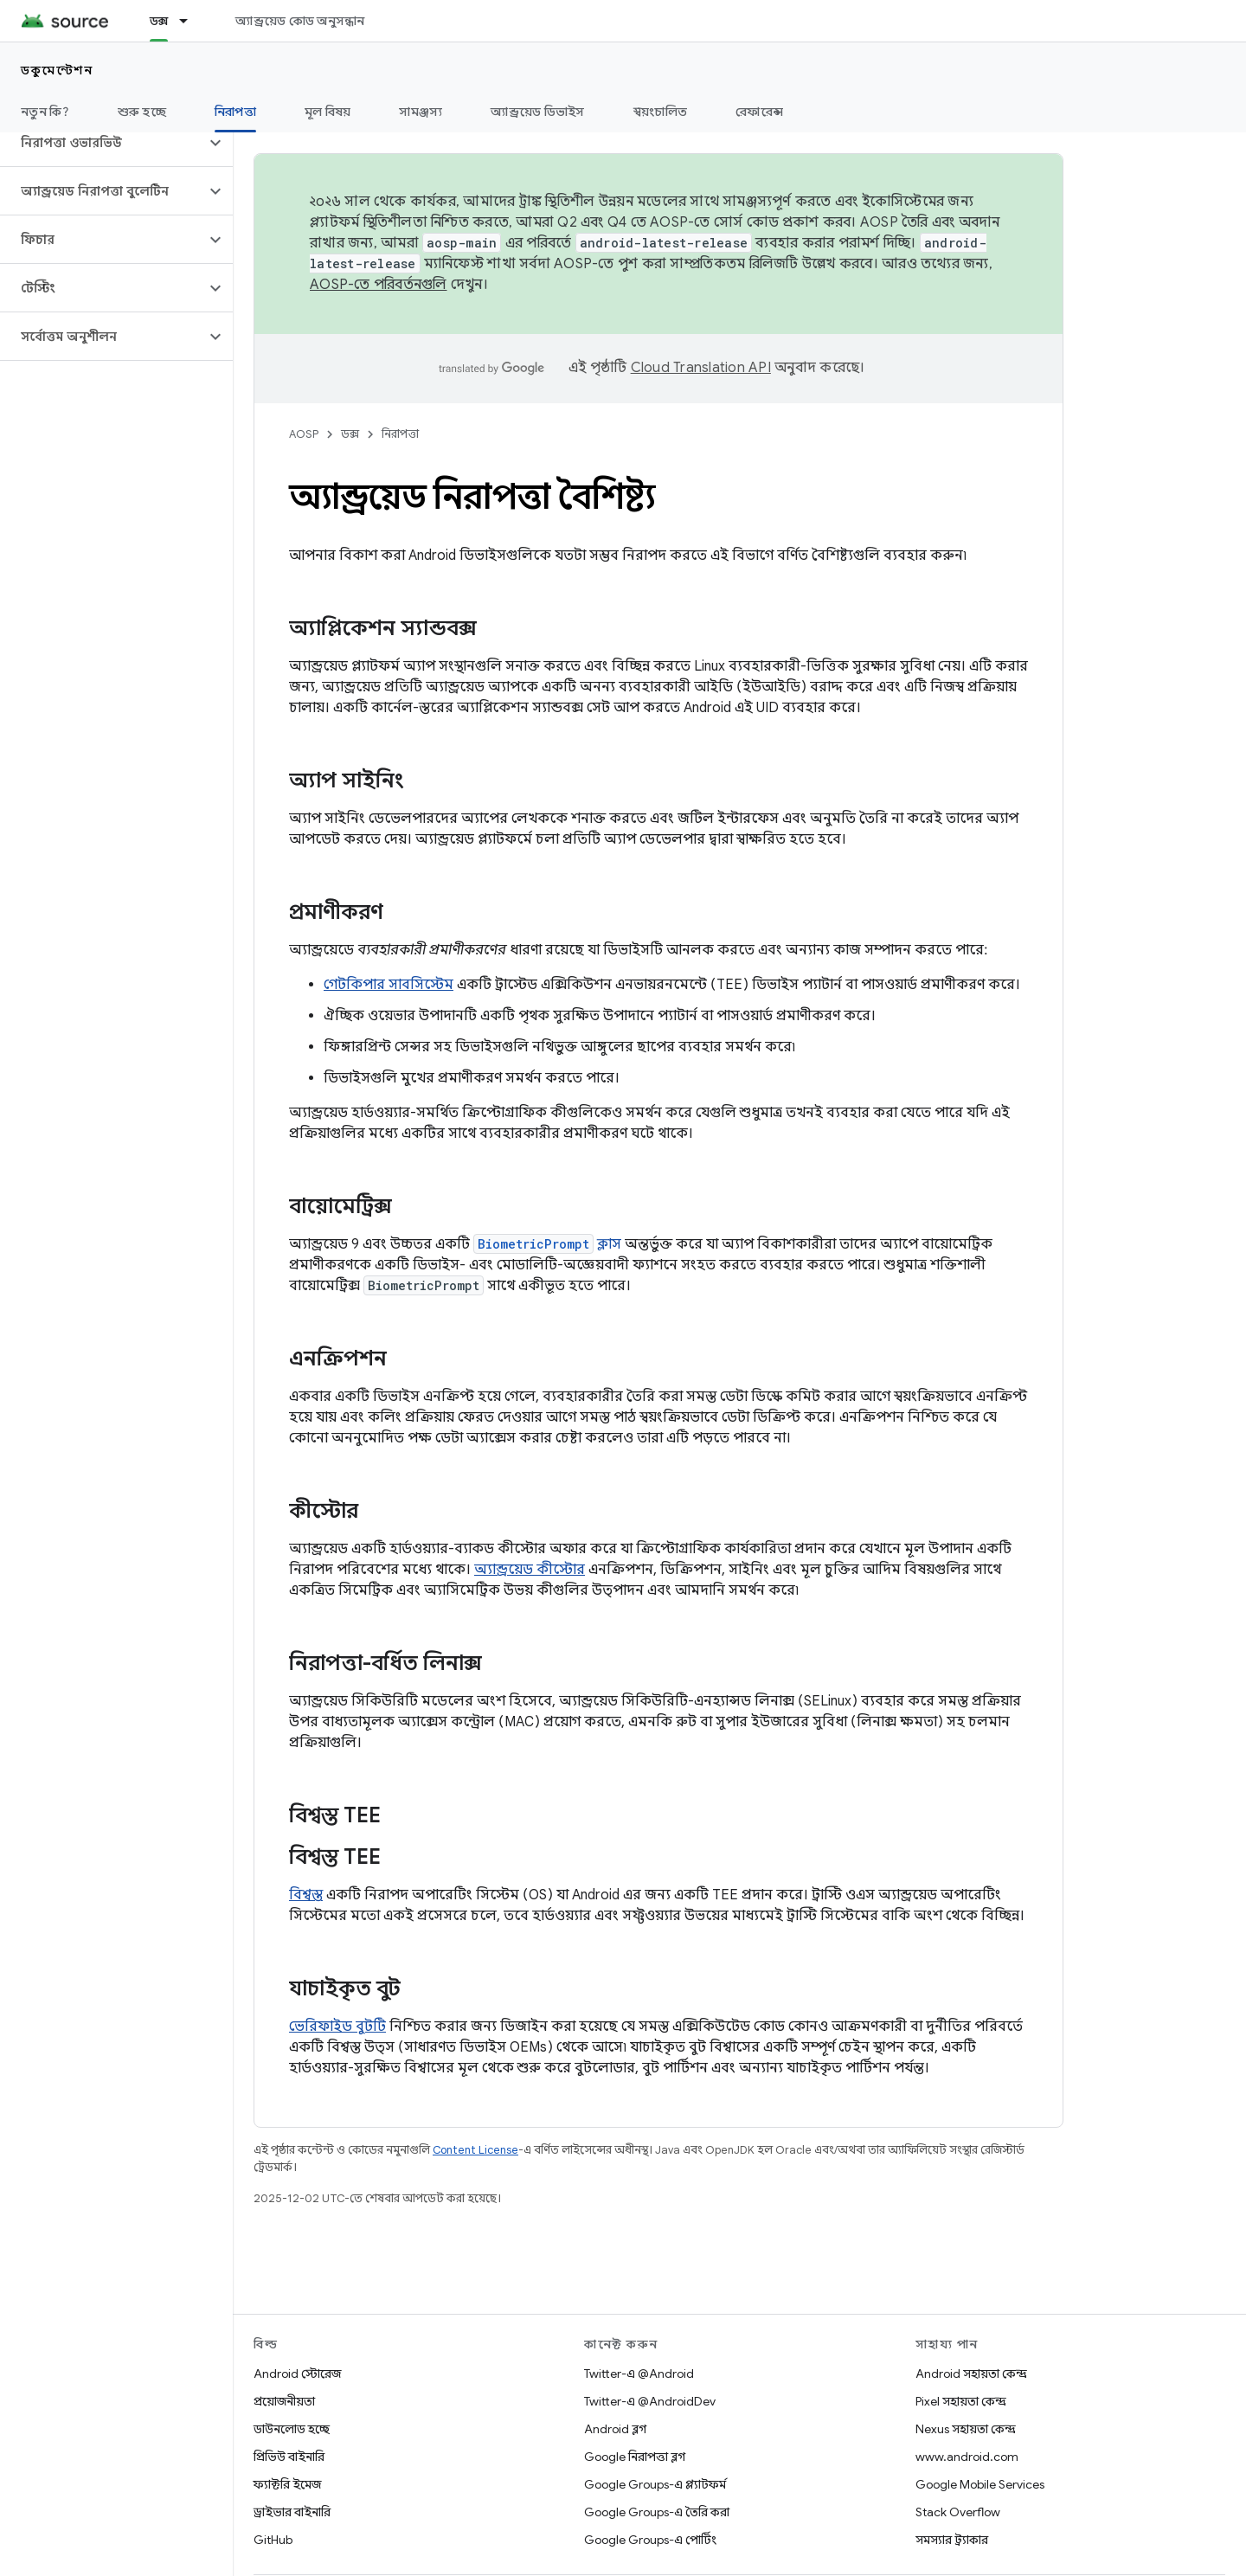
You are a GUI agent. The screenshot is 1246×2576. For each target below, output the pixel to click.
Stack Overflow (957, 2512)
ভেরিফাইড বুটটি (337, 2026)
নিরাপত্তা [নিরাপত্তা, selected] (235, 111)
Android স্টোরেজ (297, 2373)
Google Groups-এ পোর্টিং (650, 2539)
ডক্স (350, 434)
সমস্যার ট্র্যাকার (951, 2539)
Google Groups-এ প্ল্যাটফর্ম (655, 2484)
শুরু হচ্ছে (142, 111)
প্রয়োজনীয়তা (284, 2401)
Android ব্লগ (615, 2429)
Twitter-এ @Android (639, 2373)
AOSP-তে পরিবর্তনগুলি (378, 284)
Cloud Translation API (701, 367)
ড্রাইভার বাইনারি (292, 2512)
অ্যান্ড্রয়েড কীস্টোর (529, 1569)
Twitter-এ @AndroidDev (650, 2401)
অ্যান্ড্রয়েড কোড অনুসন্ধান (299, 21)
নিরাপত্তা (400, 434)
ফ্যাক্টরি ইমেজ (287, 2484)
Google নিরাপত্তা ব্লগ (634, 2456)
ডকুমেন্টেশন (57, 70)
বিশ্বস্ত (306, 1895)
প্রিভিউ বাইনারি (289, 2456)
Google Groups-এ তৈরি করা (656, 2512)
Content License (475, 2149)
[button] (102, 143)
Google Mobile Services (979, 2484)
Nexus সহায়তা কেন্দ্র (965, 2429)
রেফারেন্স (759, 111)
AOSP (303, 434)
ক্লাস (547, 1244)
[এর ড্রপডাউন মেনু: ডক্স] (191, 21)
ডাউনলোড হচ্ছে (292, 2429)
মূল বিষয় (328, 111)
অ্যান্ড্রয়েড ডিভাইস (537, 111)
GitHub (273, 2539)
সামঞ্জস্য (420, 111)
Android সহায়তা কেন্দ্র (971, 2373)
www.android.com (966, 2456)
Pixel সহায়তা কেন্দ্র (960, 2401)
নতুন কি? (45, 111)
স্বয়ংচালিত (660, 111)
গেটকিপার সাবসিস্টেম (388, 984)
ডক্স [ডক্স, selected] (159, 21)
